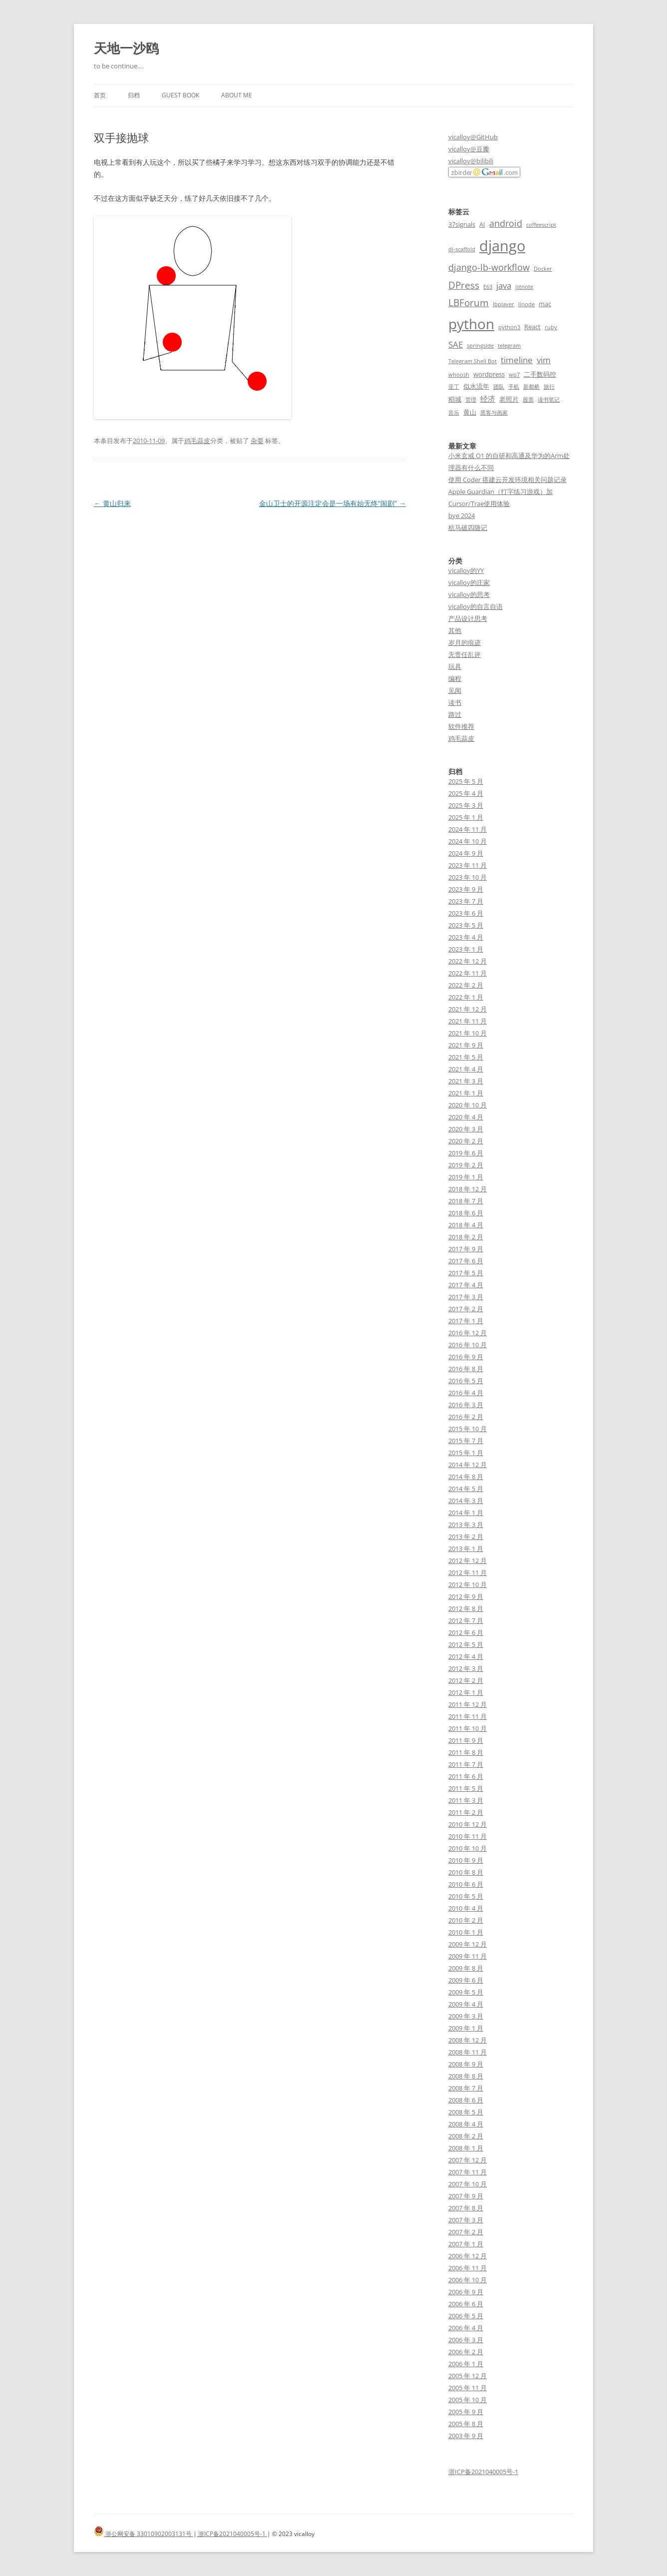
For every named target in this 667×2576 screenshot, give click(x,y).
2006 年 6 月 (465, 2303)
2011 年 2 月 (465, 1812)
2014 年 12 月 (467, 1464)
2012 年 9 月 (465, 1596)
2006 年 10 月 (467, 2279)
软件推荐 (461, 726)
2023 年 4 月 (465, 937)
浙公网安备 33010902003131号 (143, 2534)
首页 (100, 95)
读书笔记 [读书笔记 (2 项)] (549, 399)
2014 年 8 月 (465, 1476)
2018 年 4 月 (465, 1224)
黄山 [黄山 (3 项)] (469, 412)
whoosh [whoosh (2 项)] (458, 374)
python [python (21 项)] (471, 323)
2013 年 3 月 (465, 1524)
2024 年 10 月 (467, 841)
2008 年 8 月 (465, 2075)
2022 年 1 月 (465, 997)
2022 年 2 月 (465, 985)
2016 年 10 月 (467, 1344)
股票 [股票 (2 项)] (528, 399)
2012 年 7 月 (465, 1620)
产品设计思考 (467, 618)
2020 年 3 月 (465, 1128)
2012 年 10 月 (467, 1584)
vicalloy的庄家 (469, 582)
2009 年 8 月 (465, 1968)
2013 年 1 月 (465, 1548)
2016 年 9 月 (465, 1356)
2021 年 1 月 (465, 1092)
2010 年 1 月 (465, 1932)
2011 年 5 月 (465, 1788)
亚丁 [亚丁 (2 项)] (453, 386)
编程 (454, 678)
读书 (454, 702)
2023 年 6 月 (465, 913)
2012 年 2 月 (465, 1680)
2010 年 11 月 (467, 1836)
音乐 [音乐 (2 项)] (453, 412)
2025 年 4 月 (465, 793)
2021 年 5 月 (465, 1056)
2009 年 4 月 (465, 2004)
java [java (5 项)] (503, 285)
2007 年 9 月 (465, 2195)
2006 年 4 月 (465, 2327)
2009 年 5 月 (465, 1992)
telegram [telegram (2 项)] (509, 345)
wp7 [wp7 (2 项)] (514, 374)
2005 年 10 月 (467, 2399)
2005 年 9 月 (465, 2411)
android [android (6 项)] (505, 223)
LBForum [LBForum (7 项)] (468, 302)
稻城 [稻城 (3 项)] (454, 399)
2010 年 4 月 (465, 1908)
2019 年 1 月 (465, 1176)
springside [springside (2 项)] (480, 345)
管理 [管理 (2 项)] (470, 399)
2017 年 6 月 (465, 1260)
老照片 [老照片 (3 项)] (509, 399)
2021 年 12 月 (467, 1009)
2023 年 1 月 (465, 949)
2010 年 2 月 (465, 1920)
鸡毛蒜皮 (197, 440)
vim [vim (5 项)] (544, 360)
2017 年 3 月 (465, 1296)
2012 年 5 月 (465, 1644)
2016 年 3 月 (465, 1404)
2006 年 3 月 (465, 2339)
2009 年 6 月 (465, 1980)
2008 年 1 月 (465, 2147)
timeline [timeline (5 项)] (517, 360)
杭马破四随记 (467, 527)
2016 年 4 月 (465, 1392)
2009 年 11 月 (467, 1956)
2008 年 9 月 (465, 2064)
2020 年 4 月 (465, 1116)
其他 (454, 630)
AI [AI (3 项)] (482, 224)
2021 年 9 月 (465, 1044)
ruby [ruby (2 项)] (551, 327)
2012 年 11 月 (467, 1572)
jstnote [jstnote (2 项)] (524, 286)
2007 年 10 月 (467, 2183)
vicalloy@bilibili (470, 160)
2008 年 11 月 (467, 2052)
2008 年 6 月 (465, 2099)
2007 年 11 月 (467, 2171)
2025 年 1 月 (465, 817)
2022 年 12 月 (467, 961)
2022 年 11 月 (467, 973)
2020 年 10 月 (467, 1104)
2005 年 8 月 (465, 2423)
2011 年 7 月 (465, 1764)
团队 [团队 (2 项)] (498, 386)
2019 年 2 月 (465, 1164)
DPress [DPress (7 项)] (463, 285)
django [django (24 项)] (502, 246)
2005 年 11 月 (467, 2387)
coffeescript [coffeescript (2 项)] (541, 224)
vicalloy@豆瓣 (468, 148)
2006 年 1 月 (465, 2363)
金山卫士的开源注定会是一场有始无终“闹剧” (332, 503)
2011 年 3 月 (465, 1800)
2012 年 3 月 (465, 1668)
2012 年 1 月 (465, 1692)
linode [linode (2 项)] (526, 304)
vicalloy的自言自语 (475, 606)
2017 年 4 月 (465, 1284)
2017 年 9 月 (465, 1248)
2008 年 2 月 (465, 2135)
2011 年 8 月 (465, 1752)
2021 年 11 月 (467, 1021)
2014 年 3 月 (465, 1500)
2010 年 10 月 (467, 1848)
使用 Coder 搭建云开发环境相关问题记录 (507, 479)
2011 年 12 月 (467, 1704)
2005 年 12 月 (467, 2375)
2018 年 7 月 (465, 1200)
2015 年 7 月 (465, 1440)
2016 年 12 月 (467, 1332)
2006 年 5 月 (465, 2315)
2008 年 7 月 (465, 2087)
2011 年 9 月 (465, 1740)
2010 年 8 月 (465, 1872)
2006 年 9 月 (465, 2291)
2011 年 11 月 (467, 1716)
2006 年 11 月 (467, 2267)
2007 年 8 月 (465, 2207)
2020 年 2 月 (465, 1140)
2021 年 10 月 (467, 1033)
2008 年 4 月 (465, 2123)
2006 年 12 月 (467, 2255)
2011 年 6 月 (465, 1776)
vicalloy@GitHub (473, 136)
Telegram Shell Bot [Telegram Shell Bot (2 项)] (472, 361)
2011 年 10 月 (467, 1728)
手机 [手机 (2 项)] (513, 386)
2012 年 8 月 (465, 1608)
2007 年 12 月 (467, 2159)
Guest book (180, 95)
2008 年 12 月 (467, 2040)
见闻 (454, 690)
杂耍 (257, 440)
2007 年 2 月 (465, 2231)
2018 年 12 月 (467, 1188)
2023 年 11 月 (467, 865)
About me (236, 95)
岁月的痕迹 (464, 642)
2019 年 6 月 (465, 1152)
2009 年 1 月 (465, 2028)
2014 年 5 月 (465, 1488)
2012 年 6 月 (465, 1632)
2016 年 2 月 (465, 1416)
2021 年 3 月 (465, 1080)
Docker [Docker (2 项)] (543, 268)
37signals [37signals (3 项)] (461, 224)
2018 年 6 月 (465, 1212)
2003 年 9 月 (465, 2435)
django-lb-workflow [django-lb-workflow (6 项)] (489, 267)
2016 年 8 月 (465, 1368)
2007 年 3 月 (465, 2219)
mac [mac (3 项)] (545, 303)
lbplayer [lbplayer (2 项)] (503, 304)
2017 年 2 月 (465, 1308)
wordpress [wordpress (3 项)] (489, 374)
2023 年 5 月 (465, 925)
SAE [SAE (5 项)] (455, 344)
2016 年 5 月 (465, 1380)
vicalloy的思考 (469, 594)
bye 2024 (461, 515)
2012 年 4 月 (465, 1656)
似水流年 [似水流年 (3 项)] (476, 386)
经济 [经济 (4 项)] (487, 399)
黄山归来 (112, 503)
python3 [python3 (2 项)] (509, 327)
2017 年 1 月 (465, 1320)
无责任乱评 (464, 654)
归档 (134, 95)
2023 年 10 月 (467, 877)
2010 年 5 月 (465, 1896)
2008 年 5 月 (465, 2111)
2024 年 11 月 (467, 829)
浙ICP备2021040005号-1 (483, 2471)
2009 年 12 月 (467, 1944)
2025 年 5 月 (465, 781)
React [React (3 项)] (532, 326)
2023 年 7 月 (465, 901)
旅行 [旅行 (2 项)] (549, 386)
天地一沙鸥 (126, 48)
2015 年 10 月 (467, 1428)
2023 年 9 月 (465, 889)
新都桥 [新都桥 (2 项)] (531, 386)
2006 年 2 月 (465, 2351)
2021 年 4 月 (465, 1068)
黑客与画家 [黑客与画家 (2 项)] (494, 412)
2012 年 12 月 (467, 1560)
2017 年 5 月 (465, 1272)
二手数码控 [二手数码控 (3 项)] (540, 374)
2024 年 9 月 (465, 853)
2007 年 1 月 (465, 2243)
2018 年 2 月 (465, 1236)
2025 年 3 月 (465, 805)
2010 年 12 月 (467, 1824)
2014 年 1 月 (465, 1512)
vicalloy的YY (466, 570)
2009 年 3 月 (465, 2016)
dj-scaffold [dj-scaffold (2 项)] (461, 249)
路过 (454, 714)
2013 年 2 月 (465, 1536)
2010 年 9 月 (465, 1860)
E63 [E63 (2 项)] (487, 286)
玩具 (454, 666)
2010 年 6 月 (465, 1884)
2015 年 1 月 (465, 1452)
